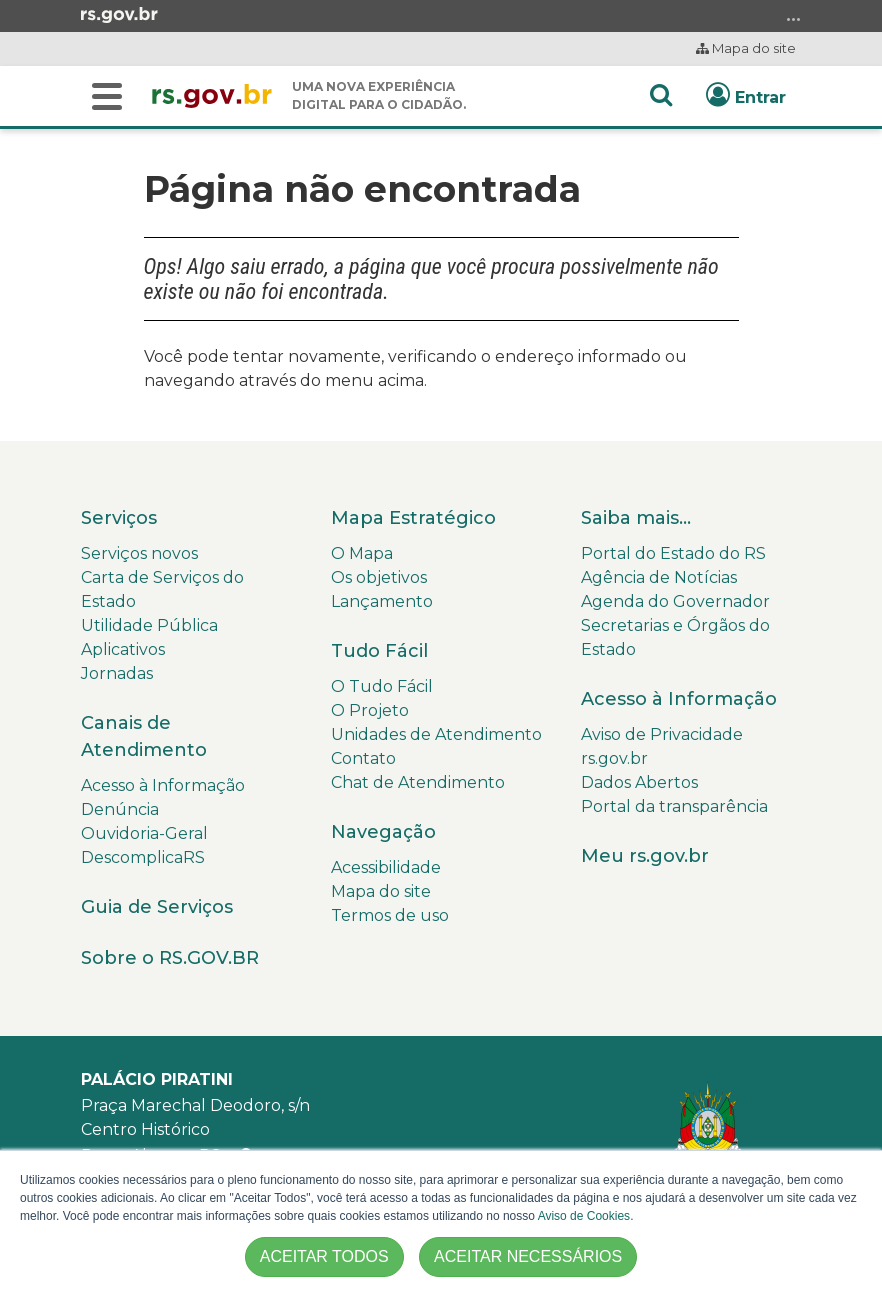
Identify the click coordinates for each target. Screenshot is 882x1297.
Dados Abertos (639, 782)
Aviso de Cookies (584, 1216)
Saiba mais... (636, 518)
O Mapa (362, 553)
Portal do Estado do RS (673, 553)
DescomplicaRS (143, 857)
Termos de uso (390, 915)
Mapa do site (746, 48)
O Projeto (370, 710)
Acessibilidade (386, 867)
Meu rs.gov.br (645, 856)
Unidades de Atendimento (436, 734)
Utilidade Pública (149, 625)
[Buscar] (107, 96)
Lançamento (382, 601)
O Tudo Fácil (382, 686)
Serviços (119, 518)
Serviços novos (139, 553)
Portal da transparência (674, 806)
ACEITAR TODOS (324, 1256)
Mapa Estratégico (413, 518)
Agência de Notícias (659, 577)
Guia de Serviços (157, 907)
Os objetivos (379, 577)
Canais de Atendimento (144, 736)
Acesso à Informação (163, 785)
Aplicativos (123, 649)
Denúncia (120, 809)
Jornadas (117, 673)
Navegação (383, 832)
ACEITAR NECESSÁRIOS (528, 1256)
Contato (363, 758)
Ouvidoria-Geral (144, 833)
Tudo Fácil (379, 651)
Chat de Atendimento (418, 782)
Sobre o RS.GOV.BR (170, 958)
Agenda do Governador (675, 601)
